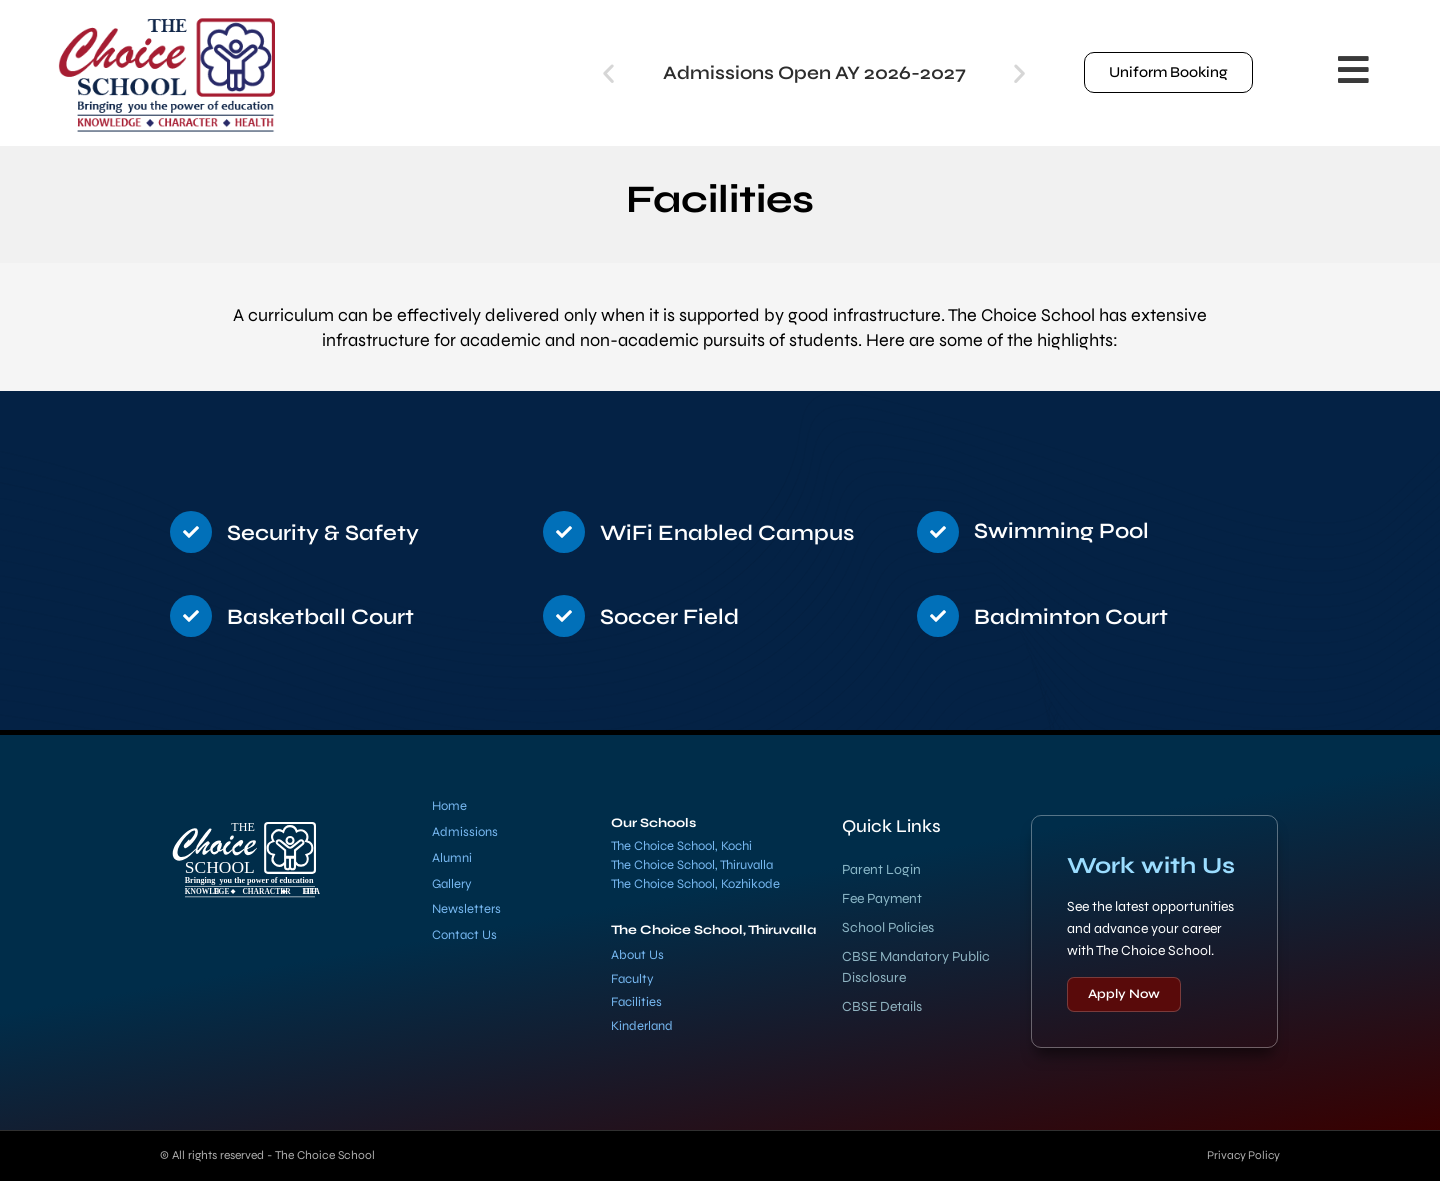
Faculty (632, 979)
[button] (608, 72)
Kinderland (642, 1026)
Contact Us (464, 935)
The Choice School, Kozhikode (695, 884)
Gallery (452, 884)
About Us (637, 955)
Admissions (465, 832)
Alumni (452, 858)
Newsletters (466, 909)
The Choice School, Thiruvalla (692, 865)
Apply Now (1124, 994)
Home (449, 806)
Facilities (636, 1002)
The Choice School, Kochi (681, 846)
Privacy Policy (1242, 1155)
